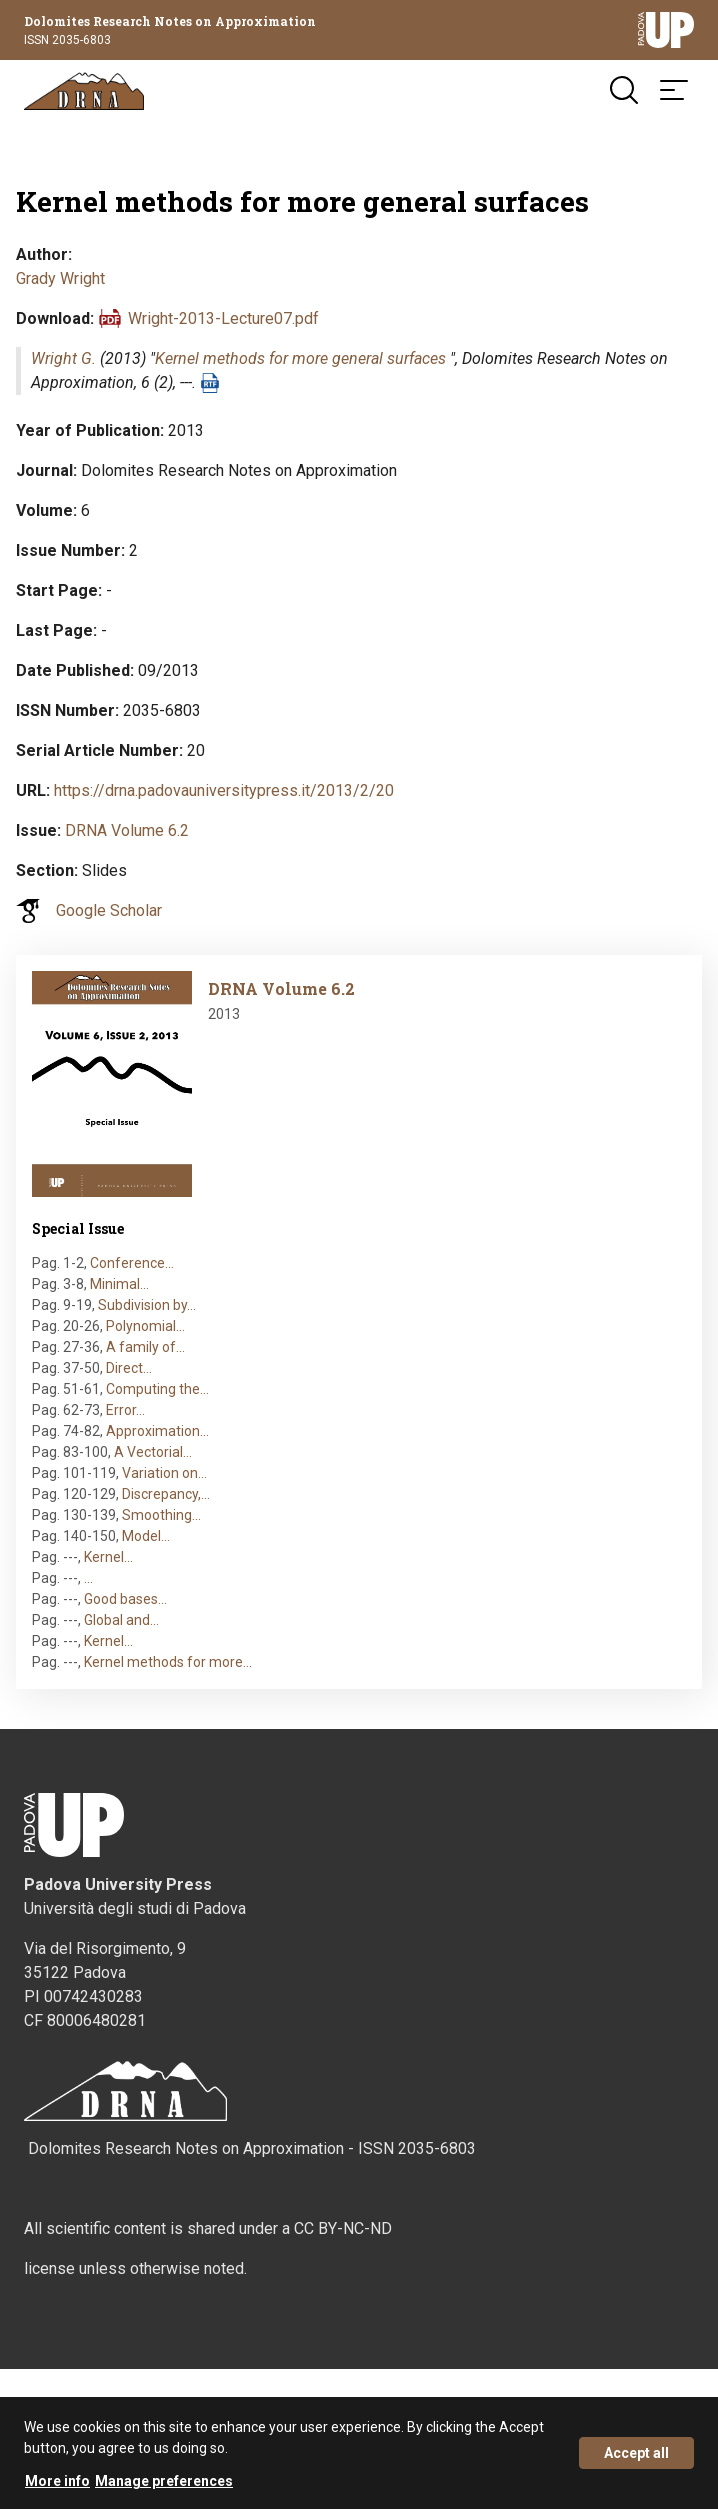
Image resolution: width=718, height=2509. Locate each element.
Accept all (636, 2463)
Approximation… (157, 1431)
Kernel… (108, 1557)
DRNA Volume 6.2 (127, 830)
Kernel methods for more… (168, 1662)
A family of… (145, 1347)
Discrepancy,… (166, 1494)
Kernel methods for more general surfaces (300, 358)
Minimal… (119, 1284)
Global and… (121, 1620)
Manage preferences (164, 2491)
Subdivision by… (147, 1305)
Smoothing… (161, 1515)
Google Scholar (109, 910)
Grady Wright (60, 278)
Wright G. (63, 358)
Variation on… (164, 1473)
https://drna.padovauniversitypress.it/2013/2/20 (224, 790)
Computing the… (157, 1389)
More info (57, 2491)
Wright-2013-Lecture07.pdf (223, 318)
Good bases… (125, 1599)
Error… (125, 1410)
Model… (146, 1536)
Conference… (132, 1263)
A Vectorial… (153, 1452)
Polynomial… (145, 1326)
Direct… (129, 1368)
